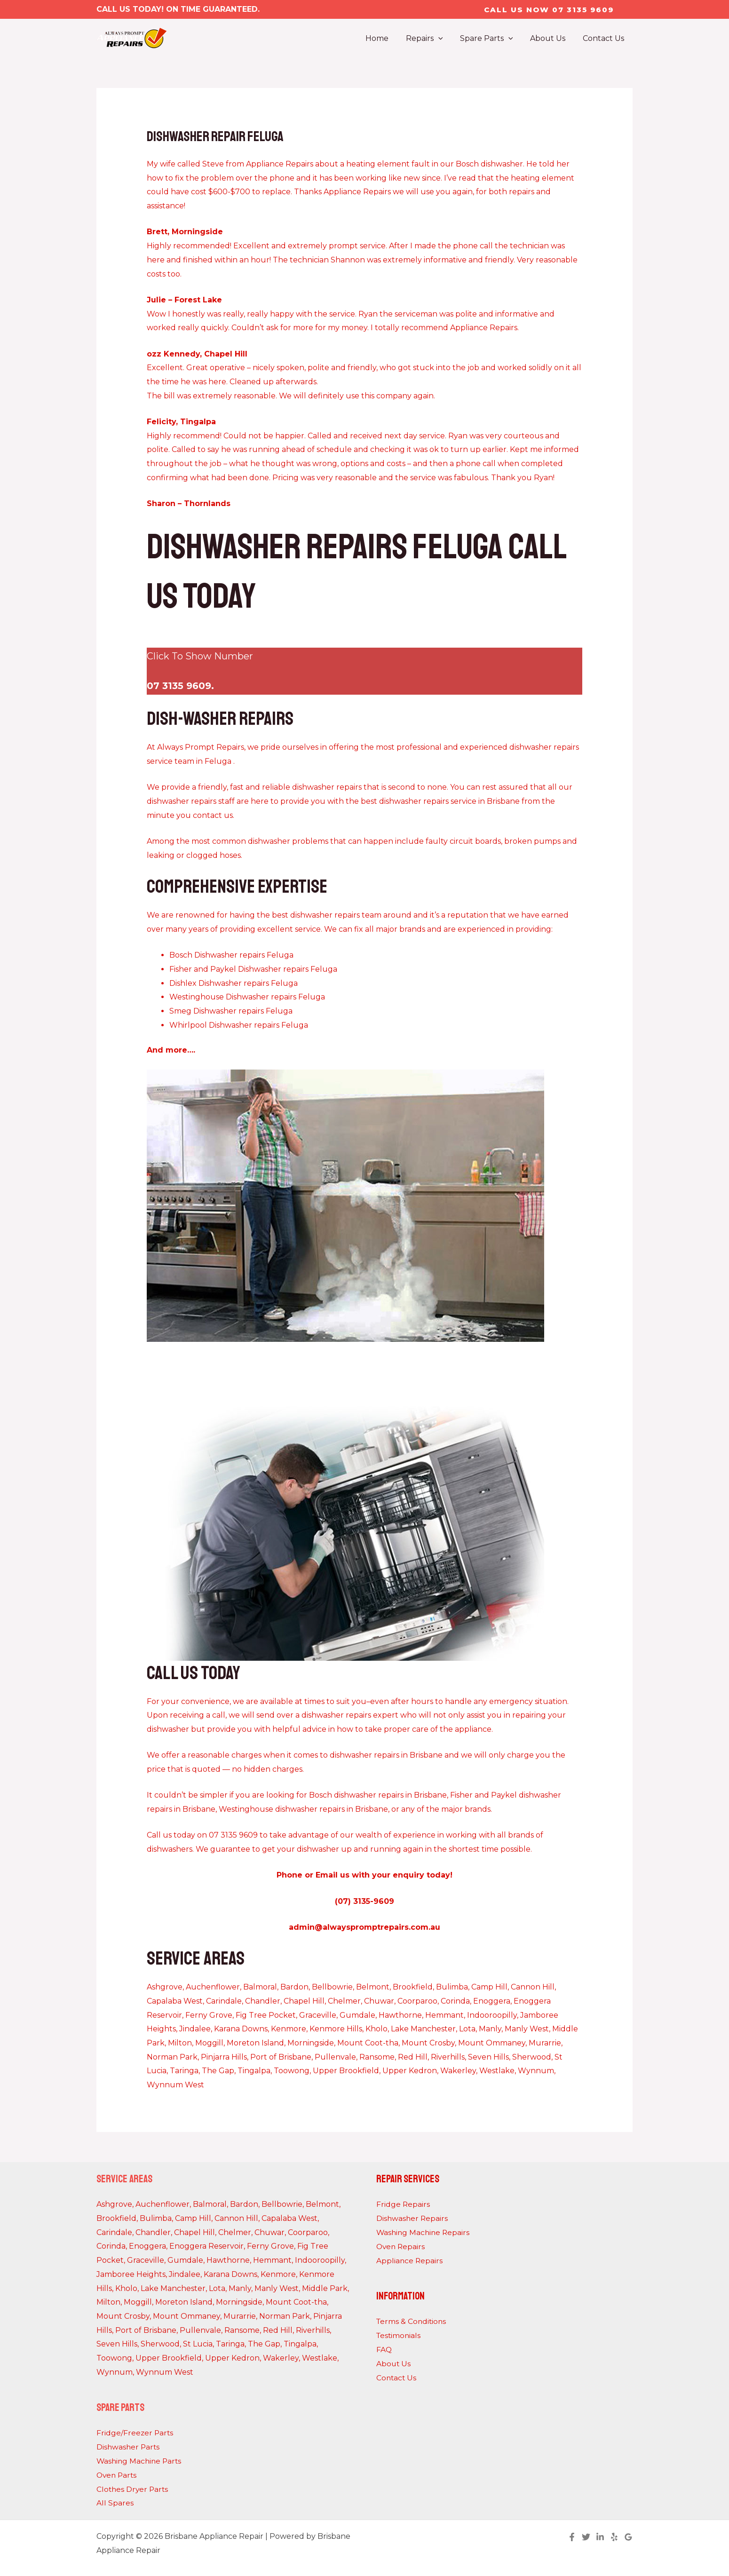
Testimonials (399, 2334)
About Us (394, 2363)
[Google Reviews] (628, 2536)
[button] (549, 9)
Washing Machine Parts (140, 2461)
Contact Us (397, 2376)
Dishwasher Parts (128, 2446)
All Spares (115, 2502)
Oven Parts (117, 2474)
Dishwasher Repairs (412, 2218)
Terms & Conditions (412, 2321)
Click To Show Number (200, 656)
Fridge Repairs (403, 2204)
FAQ (384, 2349)
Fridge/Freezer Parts (135, 2432)
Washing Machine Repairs (424, 2232)
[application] (446, 38)
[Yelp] (614, 2536)
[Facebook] (572, 2536)
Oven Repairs (401, 2246)
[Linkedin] (600, 2536)
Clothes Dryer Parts (133, 2488)
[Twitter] (586, 2536)
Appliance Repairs (410, 2260)
